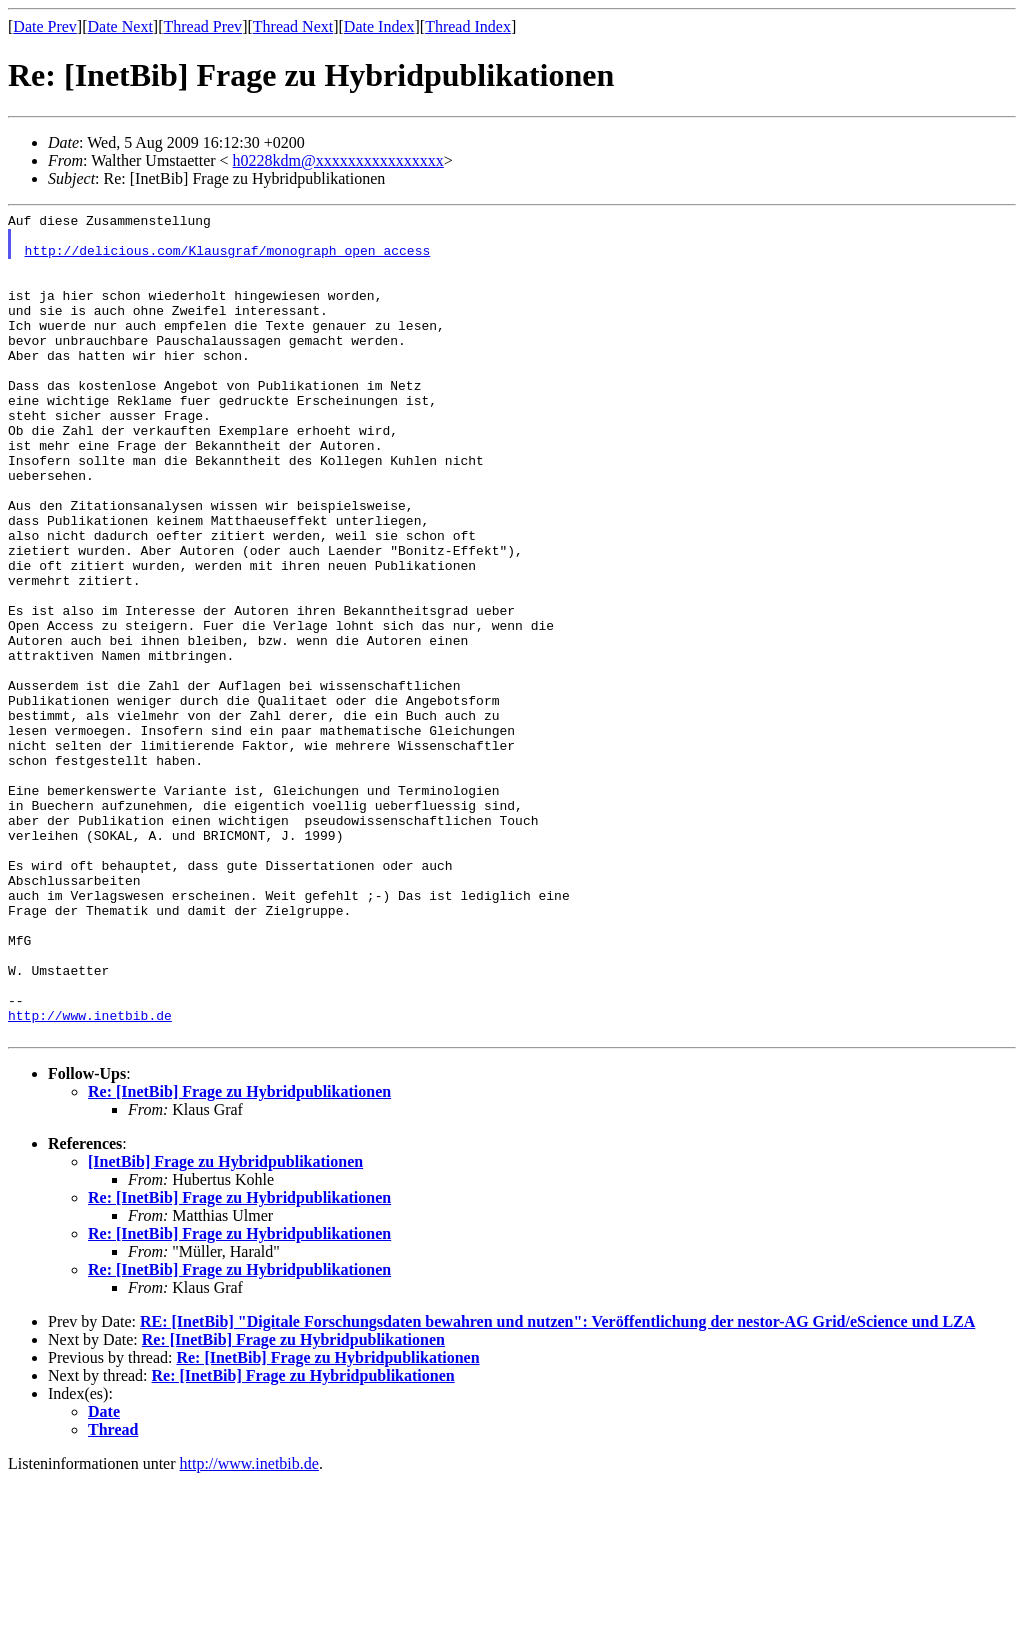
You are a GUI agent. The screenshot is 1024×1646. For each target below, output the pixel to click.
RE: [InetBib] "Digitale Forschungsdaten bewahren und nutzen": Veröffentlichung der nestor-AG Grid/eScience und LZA (557, 1486)
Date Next (120, 26)
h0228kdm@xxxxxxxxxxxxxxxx (338, 160)
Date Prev (45, 26)
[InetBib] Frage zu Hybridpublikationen (225, 1326)
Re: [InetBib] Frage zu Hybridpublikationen (239, 1256)
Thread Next (293, 26)
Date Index (379, 26)
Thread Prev (202, 26)
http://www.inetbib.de (90, 1177)
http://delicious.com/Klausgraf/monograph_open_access (228, 259)
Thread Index (468, 26)
